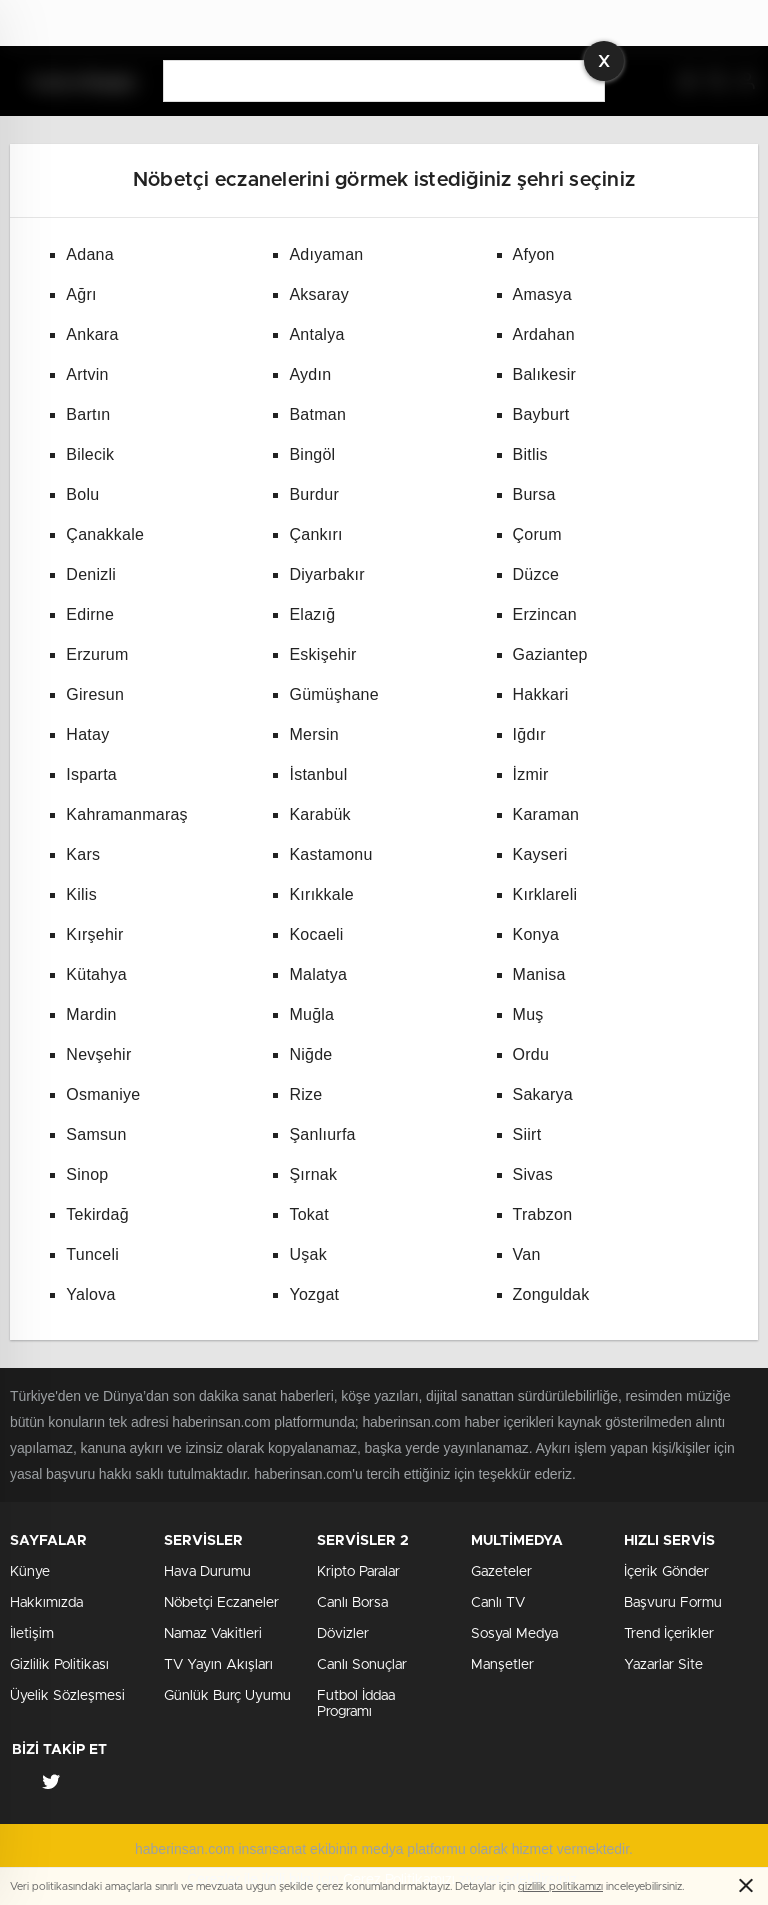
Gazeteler (501, 1572)
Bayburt (541, 414)
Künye (30, 1572)
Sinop (87, 1174)
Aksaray (319, 294)
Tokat (309, 1214)
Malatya (318, 974)
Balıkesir (545, 374)
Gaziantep (550, 654)
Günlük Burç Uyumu (227, 1696)
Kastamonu (330, 854)
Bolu (82, 494)
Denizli (91, 574)
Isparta (91, 774)
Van (527, 1254)
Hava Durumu (207, 1572)
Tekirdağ (97, 1214)
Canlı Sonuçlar (362, 1665)
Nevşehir (98, 1054)
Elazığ (312, 614)
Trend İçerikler (669, 1634)
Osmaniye (103, 1094)
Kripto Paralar (358, 1572)
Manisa (539, 974)
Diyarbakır (326, 574)
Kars (83, 854)
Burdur (314, 494)
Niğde (310, 1054)
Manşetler (502, 1665)
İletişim (32, 1634)
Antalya (316, 334)
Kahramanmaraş (127, 814)
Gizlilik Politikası (59, 1665)
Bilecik (90, 454)
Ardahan (544, 334)
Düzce (536, 574)
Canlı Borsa (352, 1603)
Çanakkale (105, 534)
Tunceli (92, 1254)
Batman (317, 414)
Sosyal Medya (514, 1634)
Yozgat (314, 1294)
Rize (305, 1094)
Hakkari (541, 694)
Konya (536, 934)
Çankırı (315, 534)
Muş (528, 1014)
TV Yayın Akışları (218, 1665)
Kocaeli (316, 934)
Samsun (96, 1134)
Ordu (531, 1054)
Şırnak (313, 1174)
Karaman (546, 814)
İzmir (531, 774)
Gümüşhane (333, 694)
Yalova (90, 1294)
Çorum (537, 534)
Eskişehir (322, 654)
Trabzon (543, 1214)
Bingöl (312, 454)
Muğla (311, 1014)
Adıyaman (326, 254)
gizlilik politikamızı (560, 1886)
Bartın (88, 414)
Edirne (90, 614)
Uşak (307, 1254)
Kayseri (540, 854)
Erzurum (97, 654)
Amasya (542, 294)
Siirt (527, 1134)
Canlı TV (498, 1603)
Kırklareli (545, 894)
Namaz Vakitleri (213, 1634)
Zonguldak (551, 1294)
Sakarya (543, 1094)
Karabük (319, 814)
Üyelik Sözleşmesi (67, 1696)
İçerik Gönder (666, 1572)
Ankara (92, 334)
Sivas (533, 1174)
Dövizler (343, 1634)
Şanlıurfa (322, 1134)
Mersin (314, 734)
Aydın (310, 374)
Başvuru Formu (673, 1603)
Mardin (91, 1014)
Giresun (95, 694)
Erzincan (545, 614)
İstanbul (318, 774)
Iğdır (529, 734)
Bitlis (530, 454)
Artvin (87, 374)
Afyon (534, 254)
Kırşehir (94, 934)
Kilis (81, 894)
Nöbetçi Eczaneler (221, 1603)
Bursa (534, 494)
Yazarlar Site (663, 1665)
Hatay (87, 734)
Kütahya (96, 974)
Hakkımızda (46, 1603)
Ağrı (81, 294)
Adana (90, 254)
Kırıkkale (321, 894)
